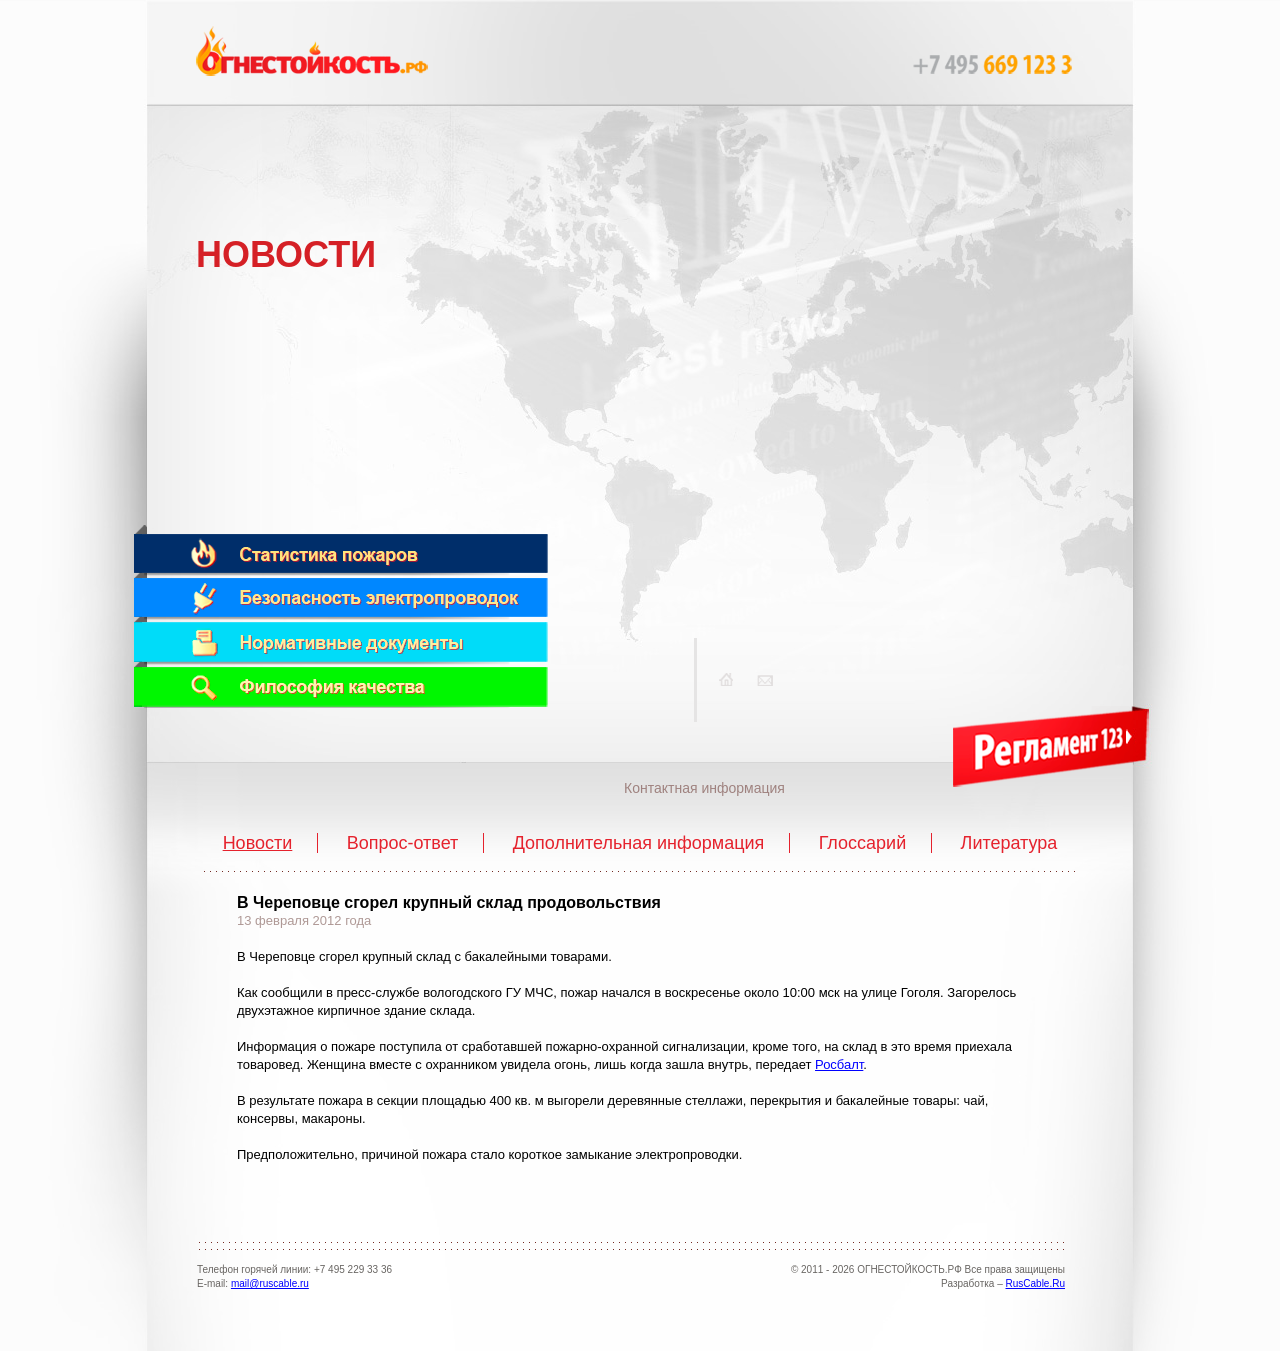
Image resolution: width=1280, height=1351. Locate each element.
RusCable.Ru (1035, 1283)
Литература (1009, 843)
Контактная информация (704, 788)
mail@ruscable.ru (270, 1283)
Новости (258, 843)
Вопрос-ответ (403, 843)
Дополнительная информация (639, 843)
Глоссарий (863, 843)
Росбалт (839, 1064)
